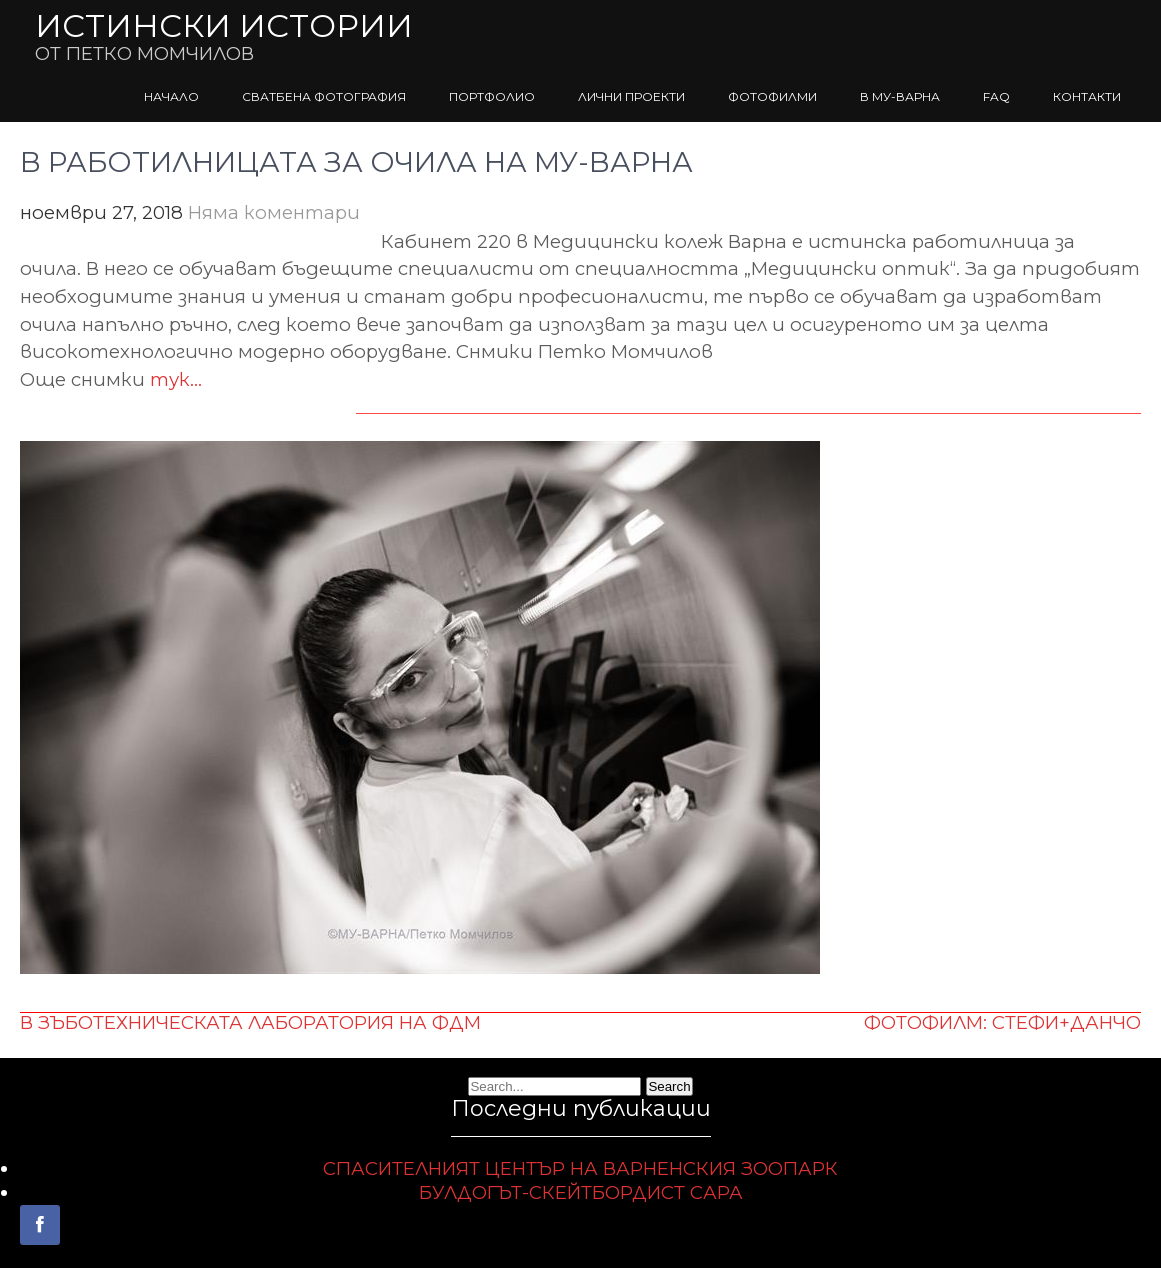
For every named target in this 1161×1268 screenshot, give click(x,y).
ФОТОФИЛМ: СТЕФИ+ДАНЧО (1002, 1022)
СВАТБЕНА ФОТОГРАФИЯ (324, 96)
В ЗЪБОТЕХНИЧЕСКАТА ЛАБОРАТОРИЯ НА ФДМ (250, 1022)
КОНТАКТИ (1087, 96)
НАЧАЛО (171, 96)
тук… (176, 379)
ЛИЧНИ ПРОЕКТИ (631, 96)
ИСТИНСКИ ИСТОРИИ (224, 25)
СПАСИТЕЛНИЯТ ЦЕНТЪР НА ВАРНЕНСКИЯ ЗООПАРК (580, 1168)
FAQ (996, 96)
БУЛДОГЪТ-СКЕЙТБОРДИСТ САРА (581, 1192)
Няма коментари (274, 212)
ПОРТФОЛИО (492, 96)
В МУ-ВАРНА (900, 96)
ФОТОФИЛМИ (772, 96)
